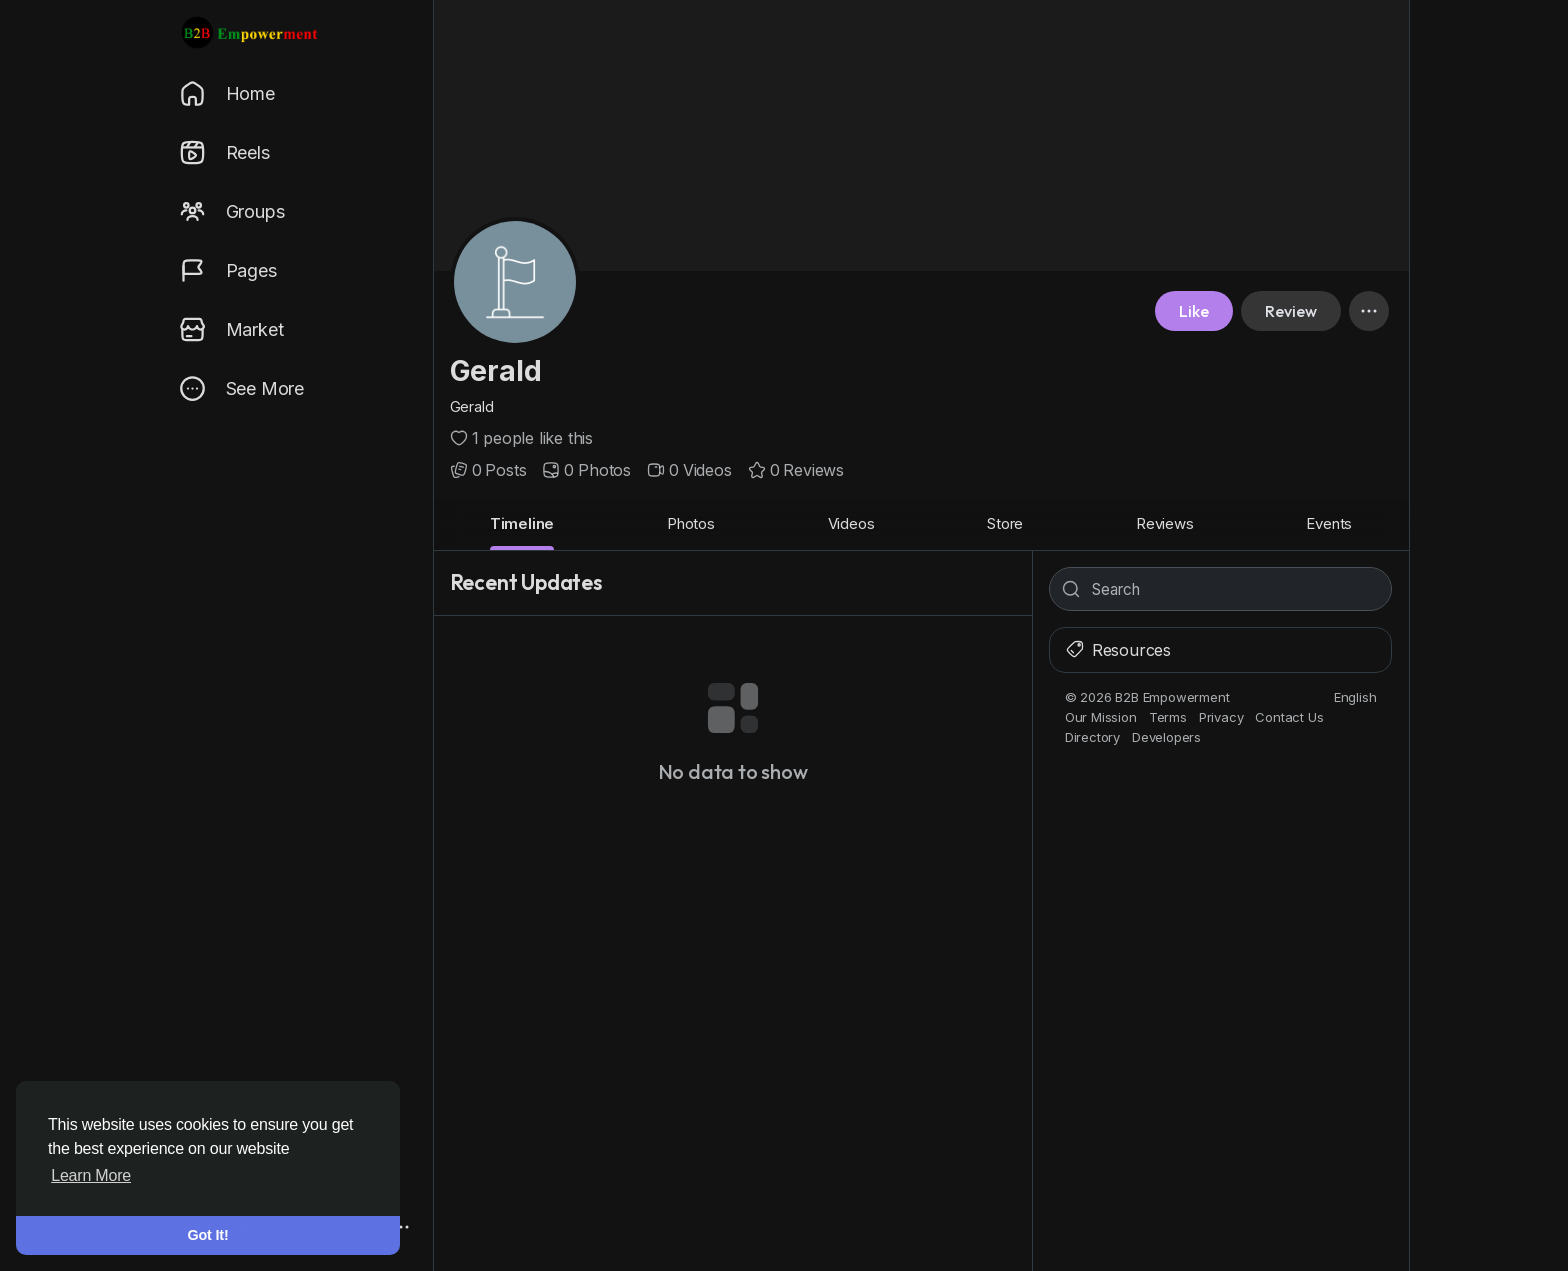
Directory (1092, 737)
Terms (1168, 717)
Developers (1166, 737)
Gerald (496, 371)
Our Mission (1101, 717)
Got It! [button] (208, 1235)
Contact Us (1289, 717)
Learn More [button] (91, 1175)
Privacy (1221, 717)
